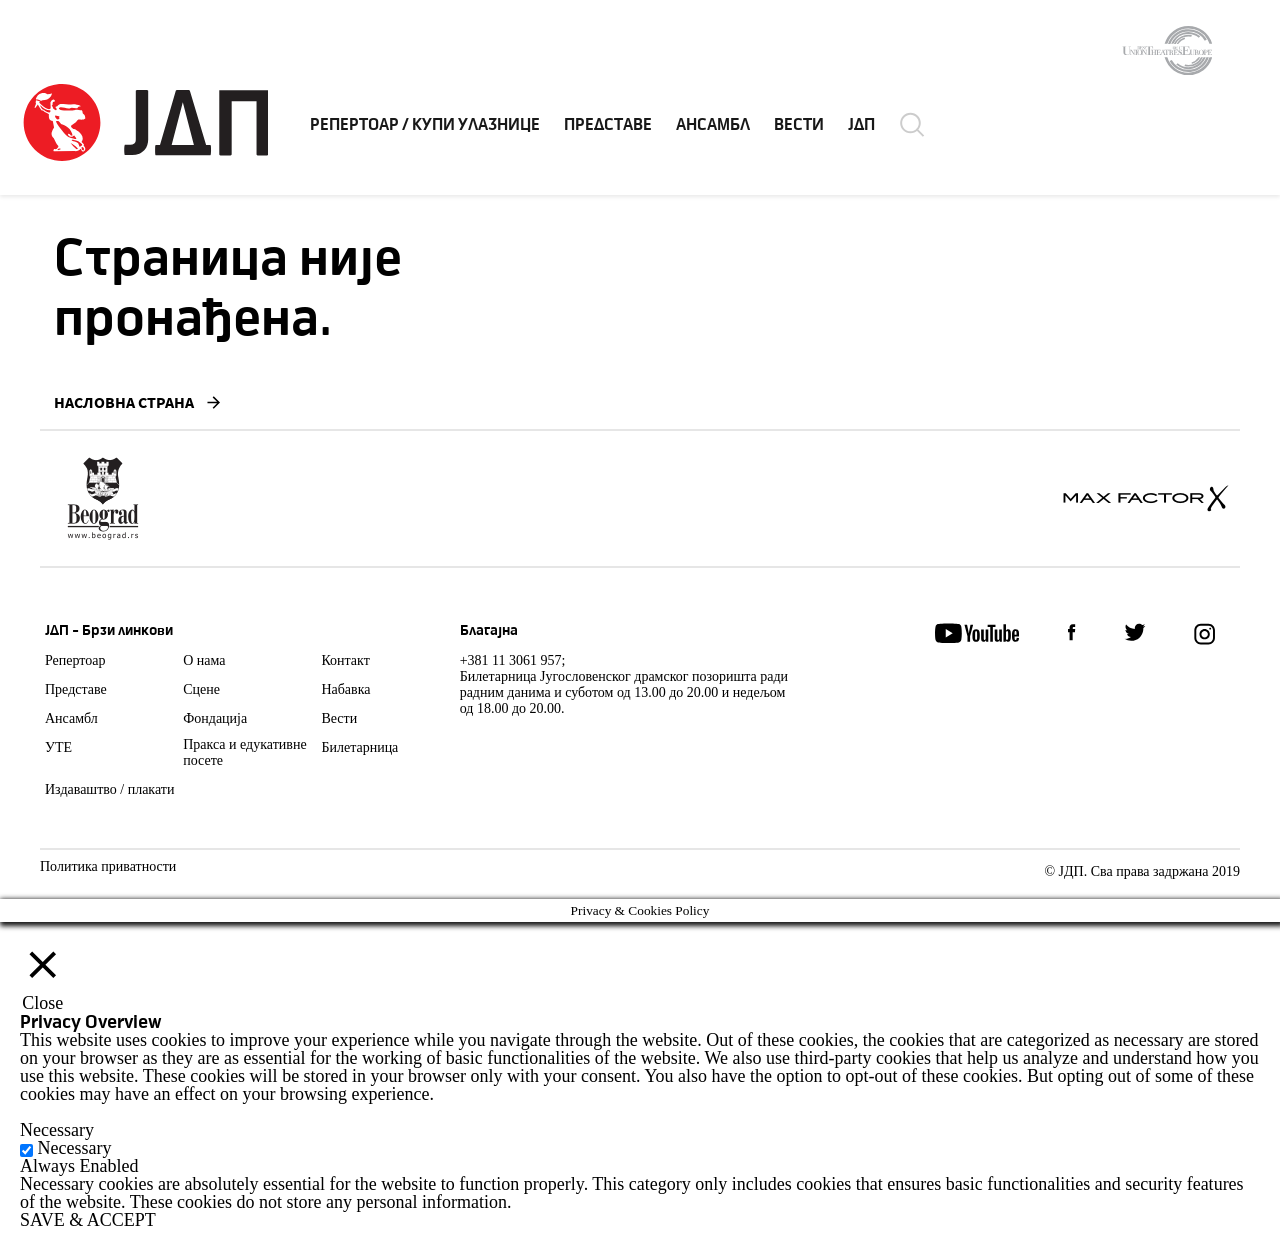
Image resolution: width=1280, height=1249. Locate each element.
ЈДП (861, 125)
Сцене (201, 689)
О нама (204, 660)
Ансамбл (71, 718)
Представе (76, 689)
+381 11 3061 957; (513, 660)
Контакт (345, 660)
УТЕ (58, 747)
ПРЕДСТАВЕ (608, 125)
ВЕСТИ (799, 125)
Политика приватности (108, 867)
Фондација (215, 718)
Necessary (75, 1148)
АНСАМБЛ (713, 125)
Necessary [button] (57, 1130)
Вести (339, 718)
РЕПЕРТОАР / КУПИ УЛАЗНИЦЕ (425, 125)
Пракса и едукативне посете (244, 752)
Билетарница (359, 747)
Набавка (345, 689)
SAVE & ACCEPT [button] (88, 1220)
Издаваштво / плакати (109, 789)
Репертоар (75, 660)
